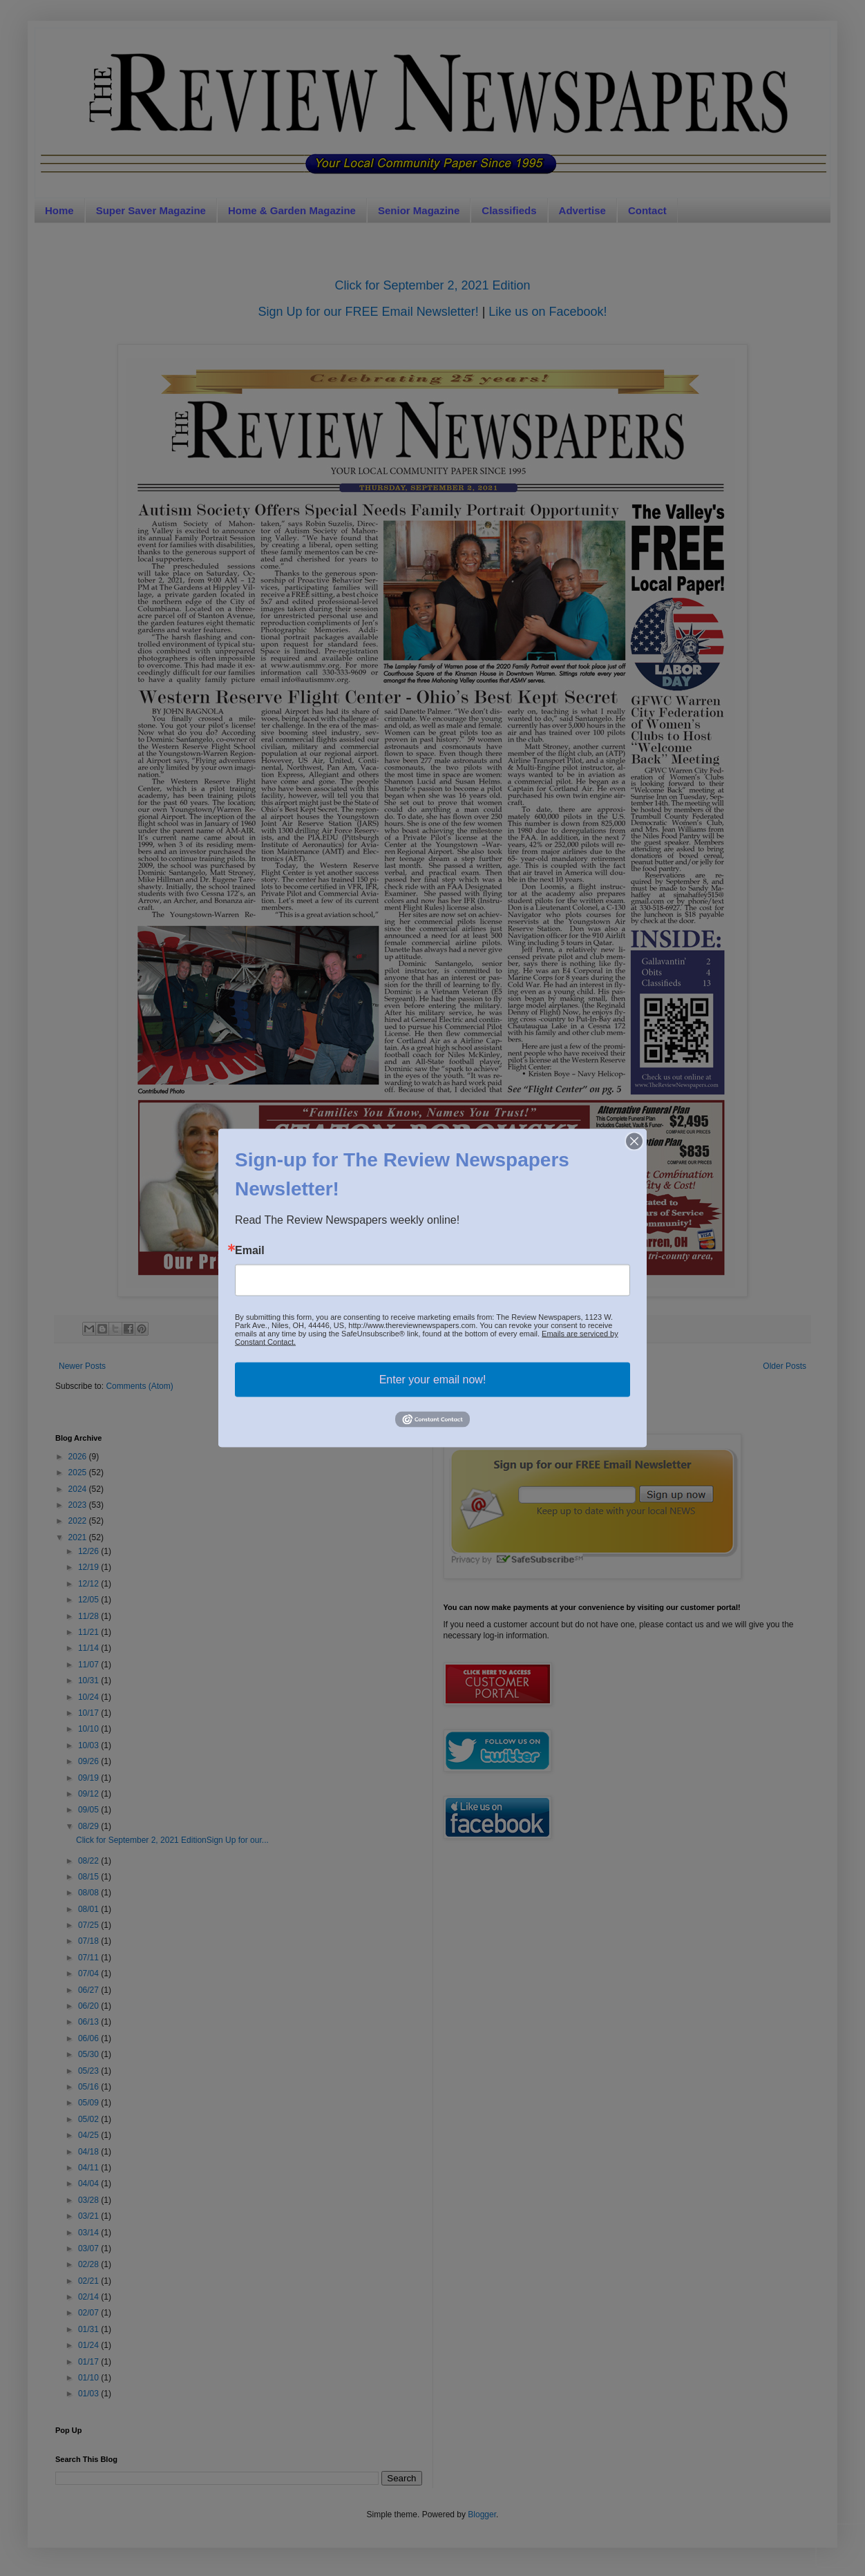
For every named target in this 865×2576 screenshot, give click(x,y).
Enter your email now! (432, 1379)
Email (250, 1250)
